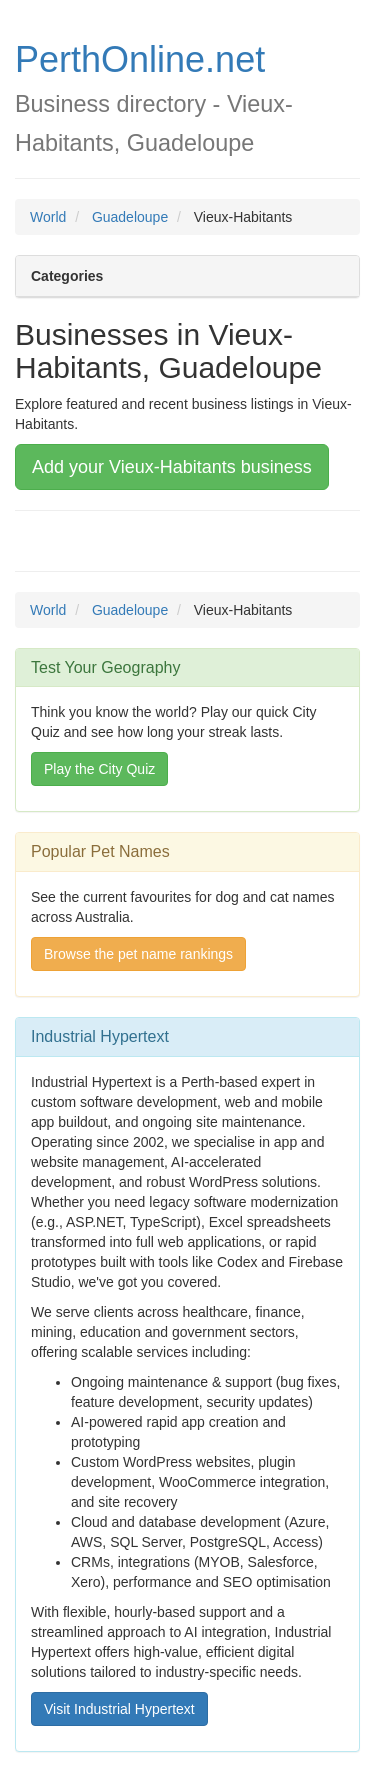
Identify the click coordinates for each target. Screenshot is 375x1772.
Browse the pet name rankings (138, 954)
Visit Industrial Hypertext (119, 1709)
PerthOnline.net (140, 59)
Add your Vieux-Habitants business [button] (172, 467)
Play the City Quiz (99, 769)
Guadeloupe (130, 217)
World (48, 217)
